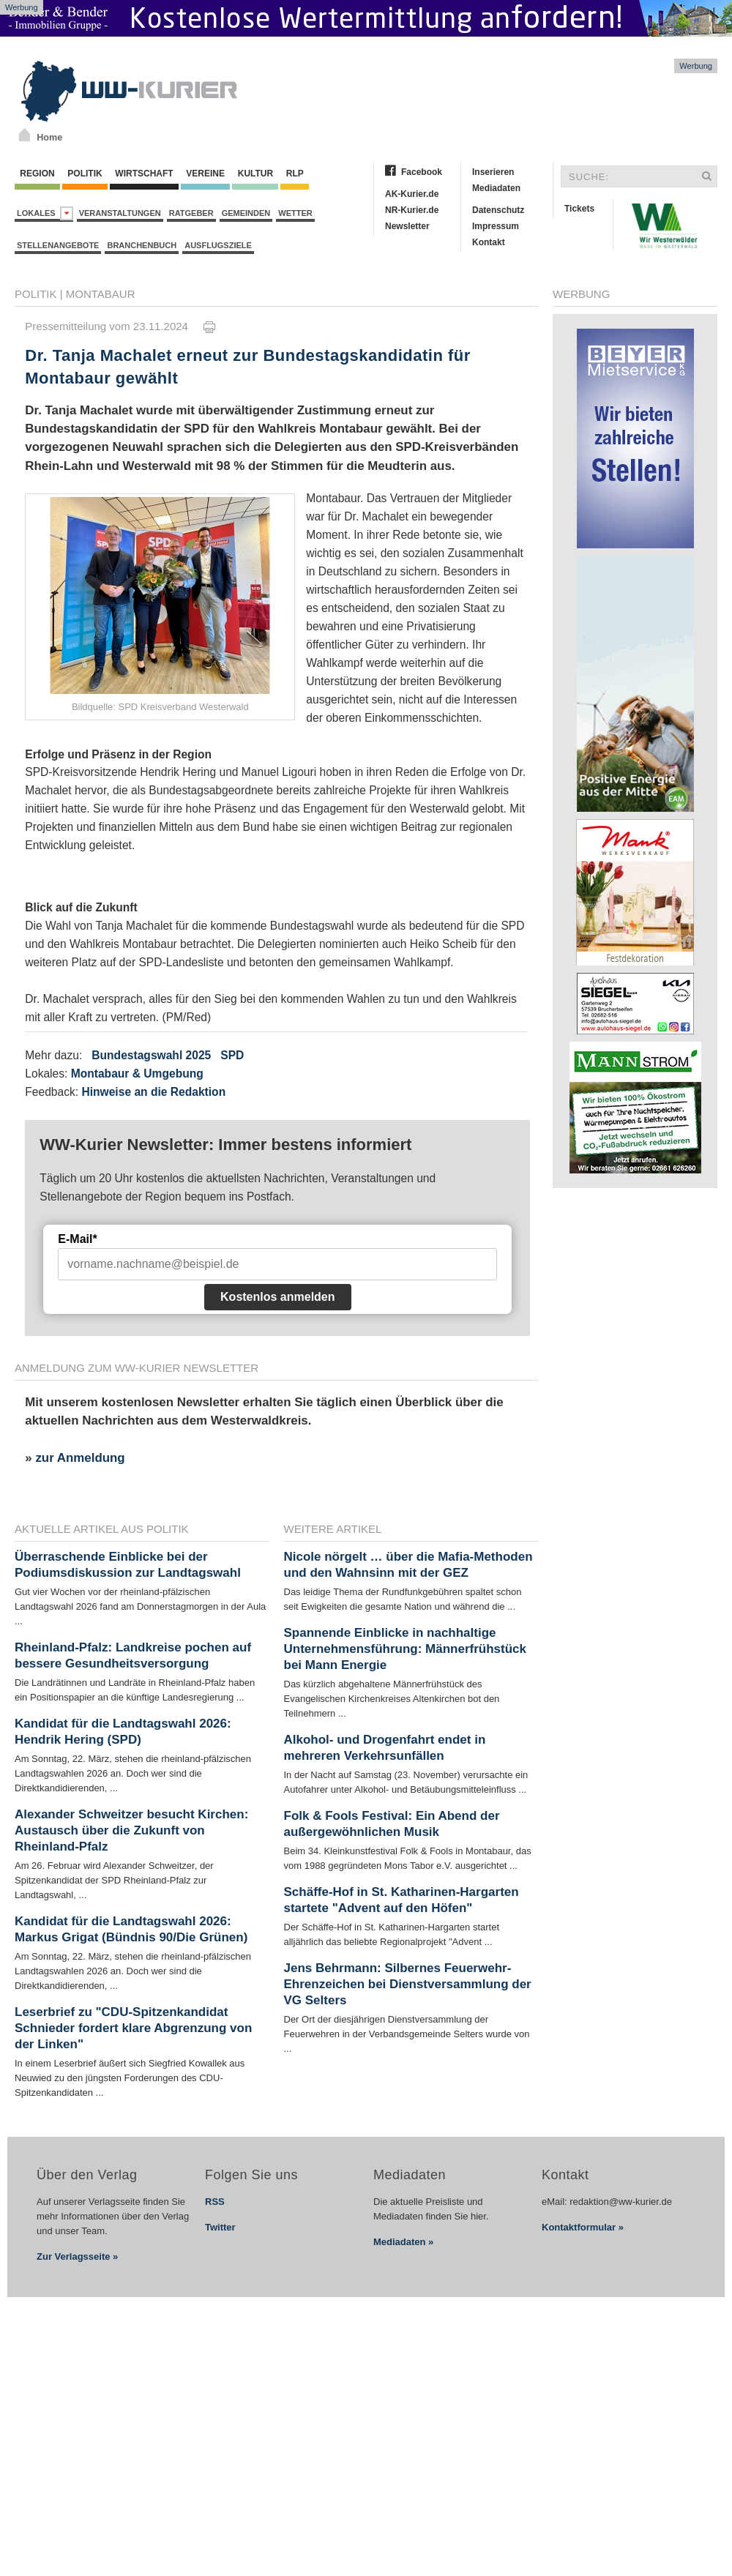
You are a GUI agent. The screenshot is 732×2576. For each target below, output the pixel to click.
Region (37, 173)
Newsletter (407, 226)
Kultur (255, 173)
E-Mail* (77, 1239)
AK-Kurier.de (411, 194)
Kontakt (488, 242)
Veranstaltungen (120, 213)
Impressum (495, 226)
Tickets (579, 209)
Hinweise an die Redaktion (153, 1092)
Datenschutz (498, 210)
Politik (85, 173)
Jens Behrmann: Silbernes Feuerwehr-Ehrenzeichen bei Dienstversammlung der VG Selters (407, 1984)
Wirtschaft (144, 173)
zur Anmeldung (79, 1458)
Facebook (421, 172)
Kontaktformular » (583, 2227)
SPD (232, 1055)
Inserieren (493, 172)
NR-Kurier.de (411, 210)
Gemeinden (246, 213)
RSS (215, 2201)
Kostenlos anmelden (277, 1297)
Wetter (295, 213)
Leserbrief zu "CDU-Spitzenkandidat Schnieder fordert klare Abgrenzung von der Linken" (133, 2028)
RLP (294, 173)
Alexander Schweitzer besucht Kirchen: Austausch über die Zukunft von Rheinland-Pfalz (131, 1830)
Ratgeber (191, 213)
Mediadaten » (403, 2241)
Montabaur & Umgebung (137, 1073)
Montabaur (100, 294)
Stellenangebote (58, 245)
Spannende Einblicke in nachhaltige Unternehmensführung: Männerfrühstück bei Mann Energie (405, 1649)
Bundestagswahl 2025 (151, 1055)
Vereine (205, 173)
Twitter (220, 2227)
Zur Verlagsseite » (77, 2256)
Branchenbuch (141, 245)
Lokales (45, 213)
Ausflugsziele (218, 245)
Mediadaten (496, 188)
